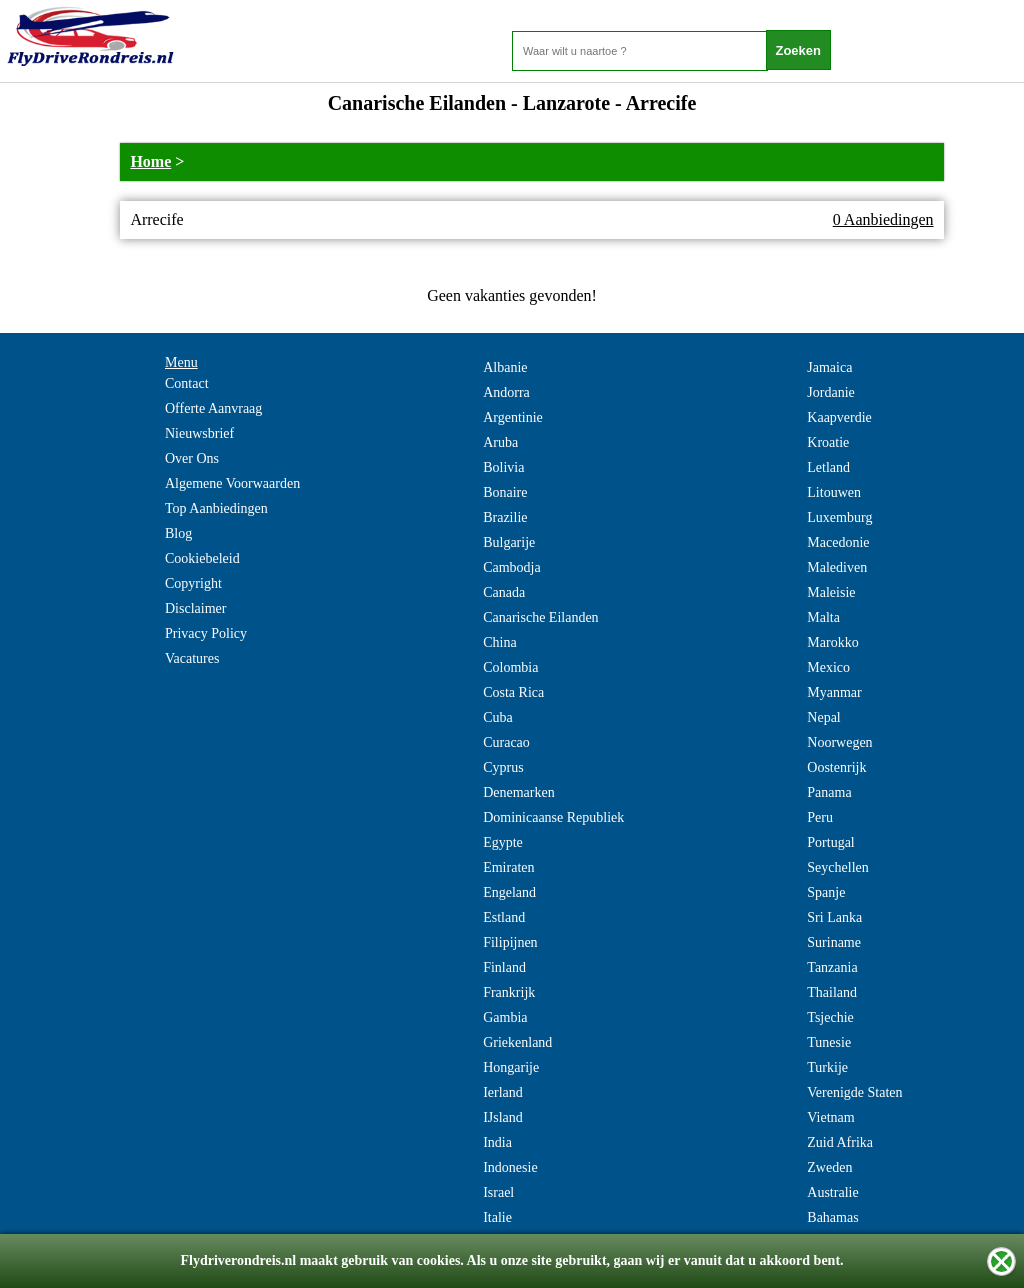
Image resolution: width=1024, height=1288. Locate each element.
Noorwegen (839, 742)
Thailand (832, 992)
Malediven (837, 567)
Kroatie (828, 442)
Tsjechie (830, 1017)
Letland (828, 467)
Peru (820, 817)
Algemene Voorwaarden (232, 483)
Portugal (830, 842)
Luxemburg (839, 517)
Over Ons (192, 458)
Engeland (509, 892)
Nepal (823, 717)
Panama (829, 792)
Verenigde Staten (854, 1092)
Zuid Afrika (840, 1142)
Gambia (505, 1017)
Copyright (193, 583)
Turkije (827, 1067)
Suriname (834, 942)
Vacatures (192, 658)
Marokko (832, 642)
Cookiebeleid (202, 558)
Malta (823, 617)
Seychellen (837, 867)
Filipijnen (510, 942)
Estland (504, 917)
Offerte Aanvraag (213, 408)
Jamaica (829, 367)
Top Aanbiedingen (216, 508)
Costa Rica (513, 692)
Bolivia (503, 467)
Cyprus (503, 767)
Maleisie (831, 592)
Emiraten (508, 867)
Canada (504, 592)
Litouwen (834, 492)
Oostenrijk (836, 767)
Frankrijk (509, 992)
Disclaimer (195, 608)
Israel (498, 1192)
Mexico (828, 667)
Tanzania (832, 967)
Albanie (505, 367)
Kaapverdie (839, 417)
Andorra (506, 392)
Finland (504, 967)
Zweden (829, 1167)
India (497, 1142)
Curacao (506, 742)
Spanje (826, 892)
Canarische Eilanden (540, 617)
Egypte (503, 842)
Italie (497, 1217)
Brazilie (505, 517)
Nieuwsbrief (199, 433)
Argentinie (513, 417)
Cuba (498, 717)
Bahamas (832, 1217)
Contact (187, 383)
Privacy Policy (206, 633)
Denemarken (519, 792)
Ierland (503, 1092)
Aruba (500, 442)
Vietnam (830, 1117)
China (499, 642)
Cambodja (512, 567)
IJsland (503, 1117)
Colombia (510, 667)
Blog (178, 533)
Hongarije (511, 1067)
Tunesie (829, 1042)
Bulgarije (509, 542)
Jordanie (830, 392)
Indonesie (510, 1167)
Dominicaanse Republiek (553, 817)
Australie (832, 1192)
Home (150, 161)
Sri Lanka (834, 917)
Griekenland (517, 1042)
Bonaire (505, 492)
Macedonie (838, 542)
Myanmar (834, 692)
